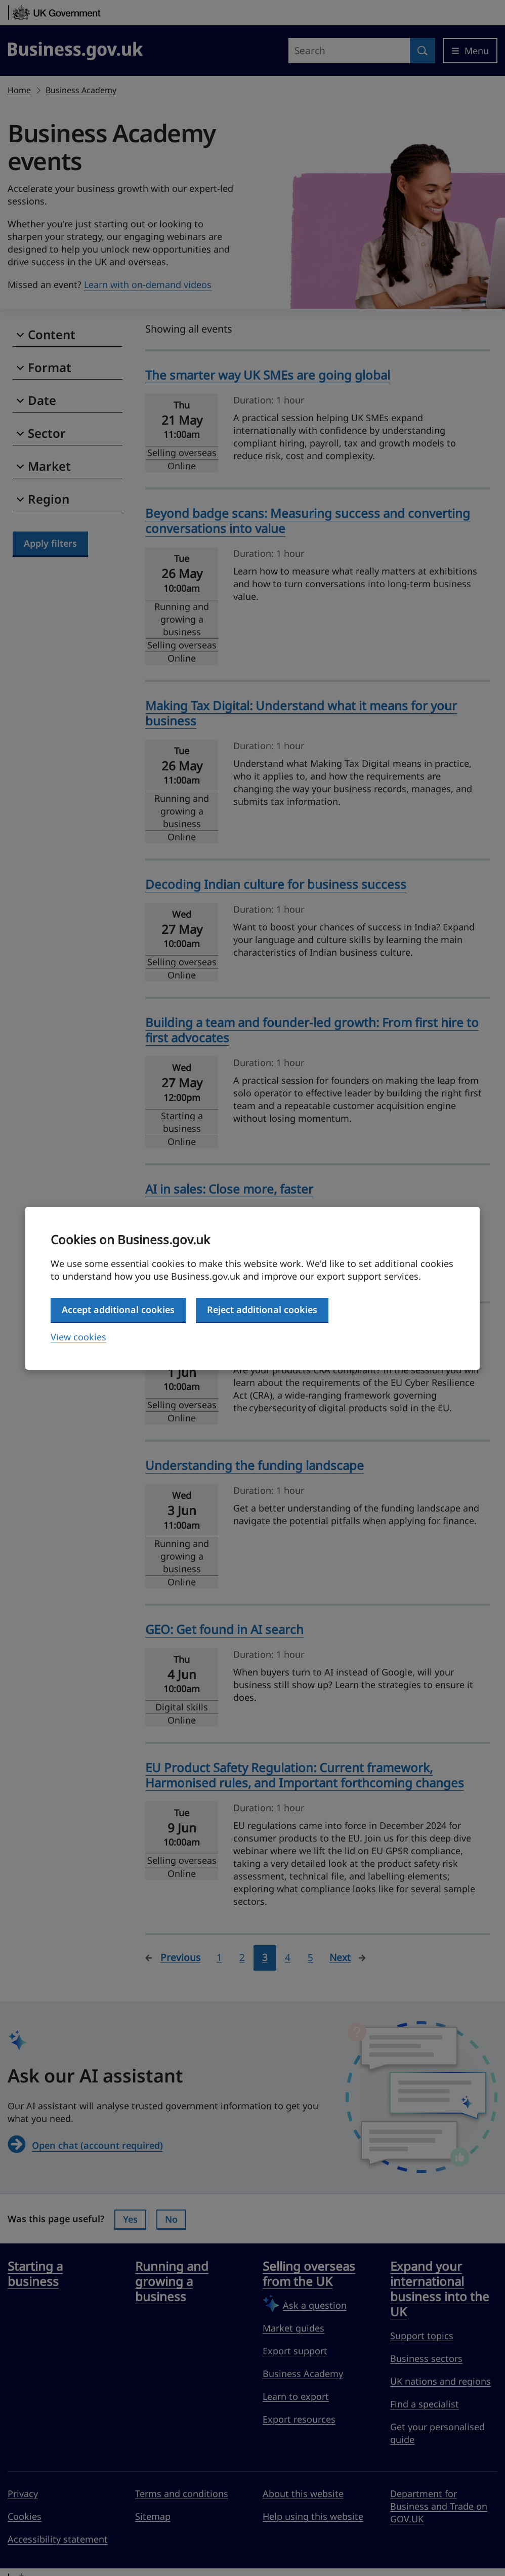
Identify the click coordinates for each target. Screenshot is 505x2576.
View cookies (78, 1337)
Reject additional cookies (262, 1309)
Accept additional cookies (118, 1309)
